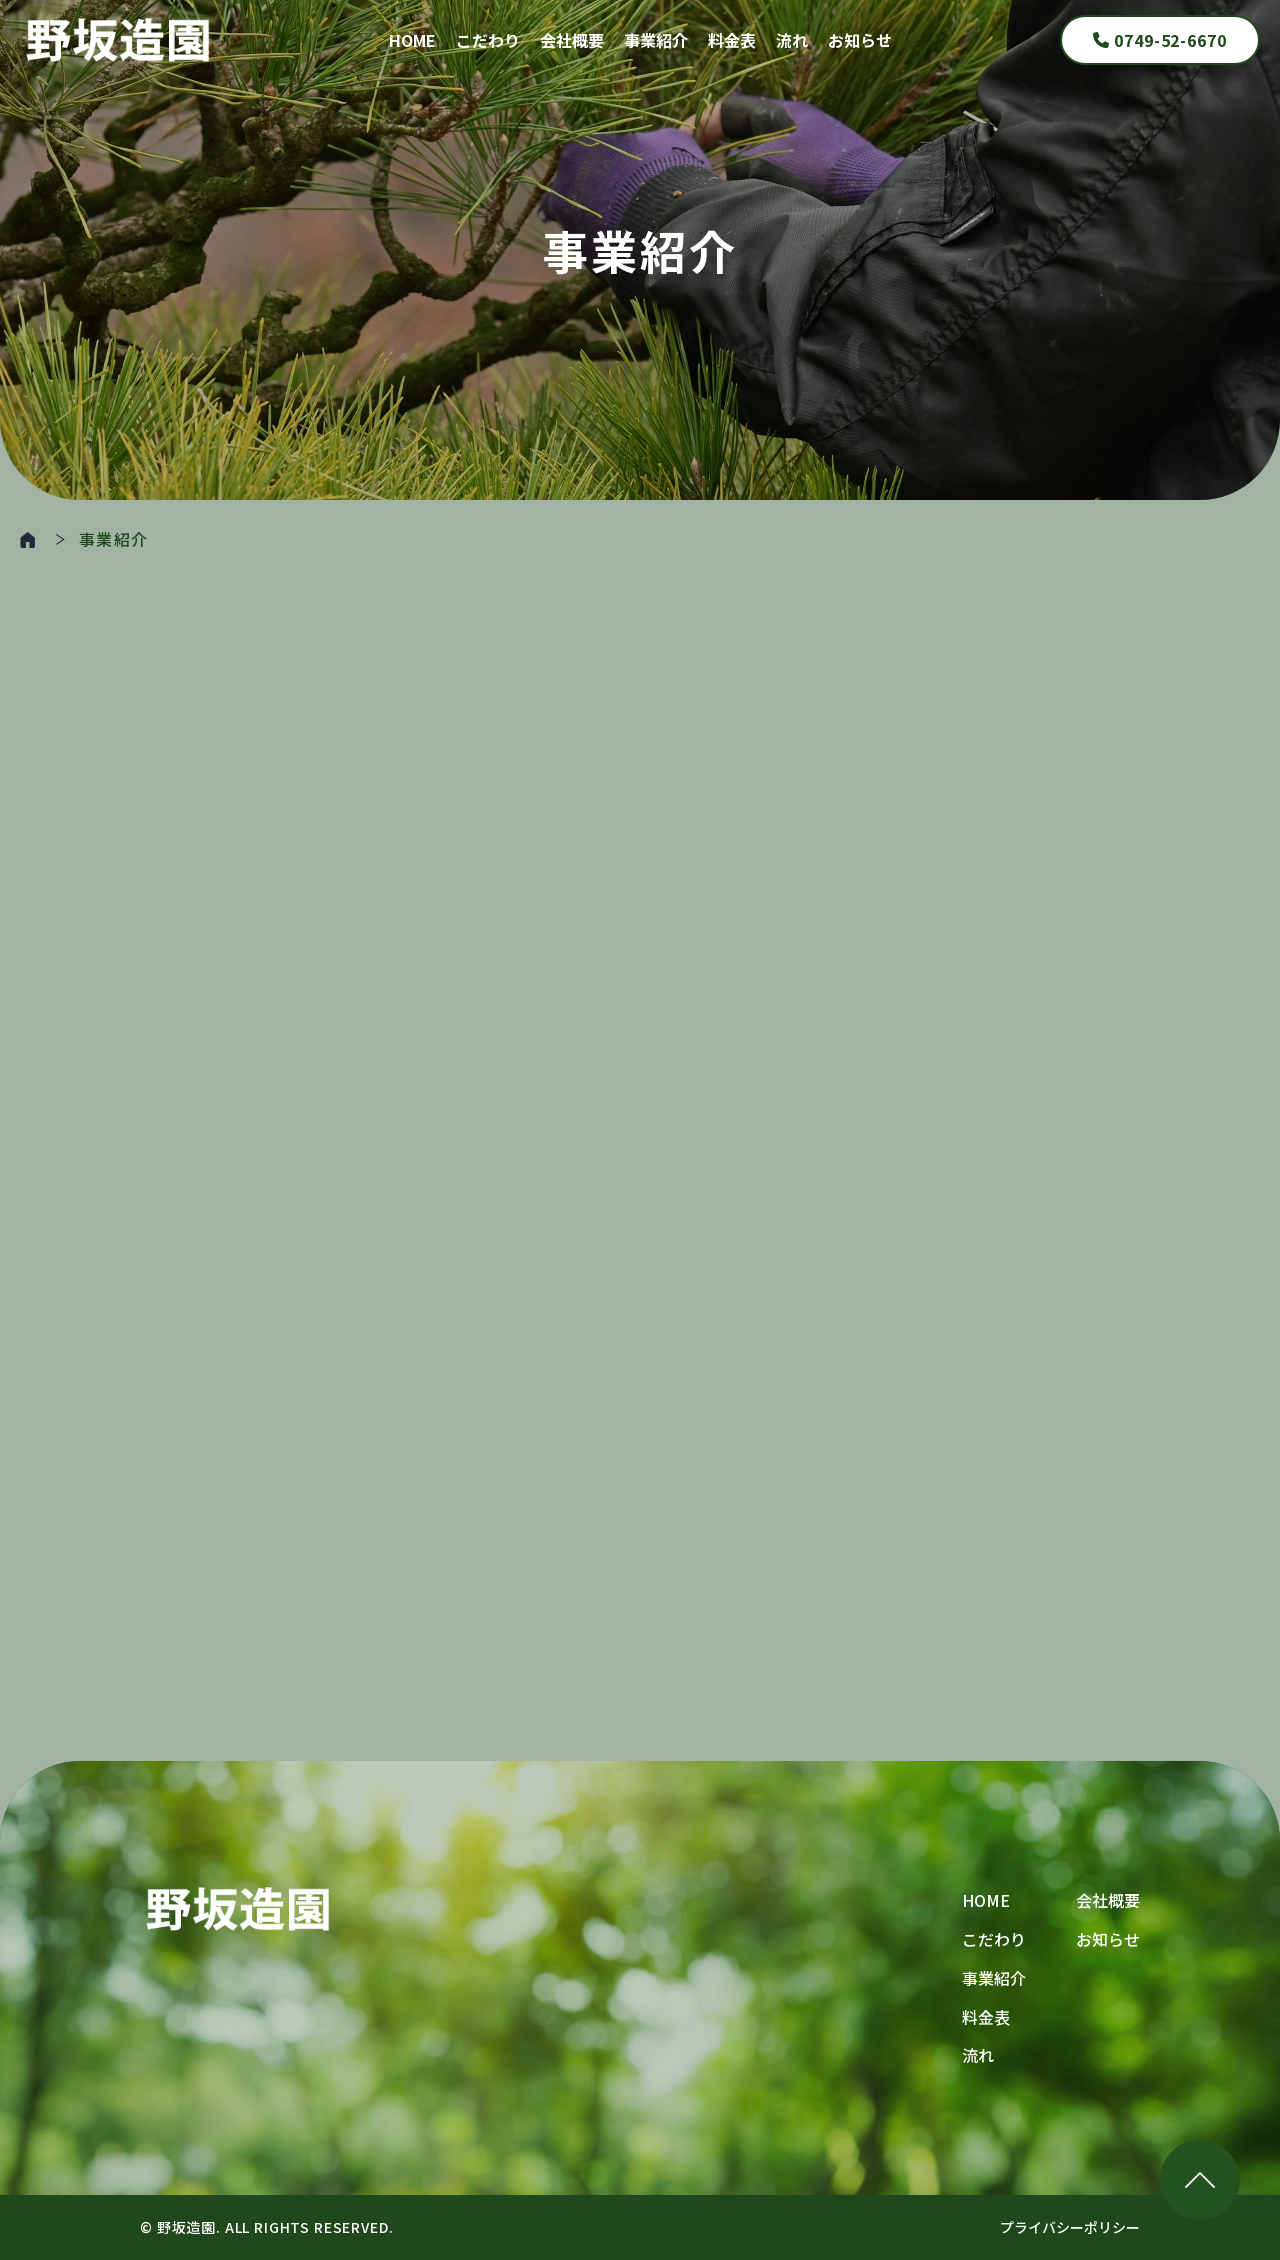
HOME (412, 40)
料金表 (732, 40)
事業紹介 (656, 40)
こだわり (488, 40)
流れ (792, 40)
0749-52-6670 (1160, 40)
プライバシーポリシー (1070, 2227)
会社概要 (572, 40)
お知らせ (860, 40)
